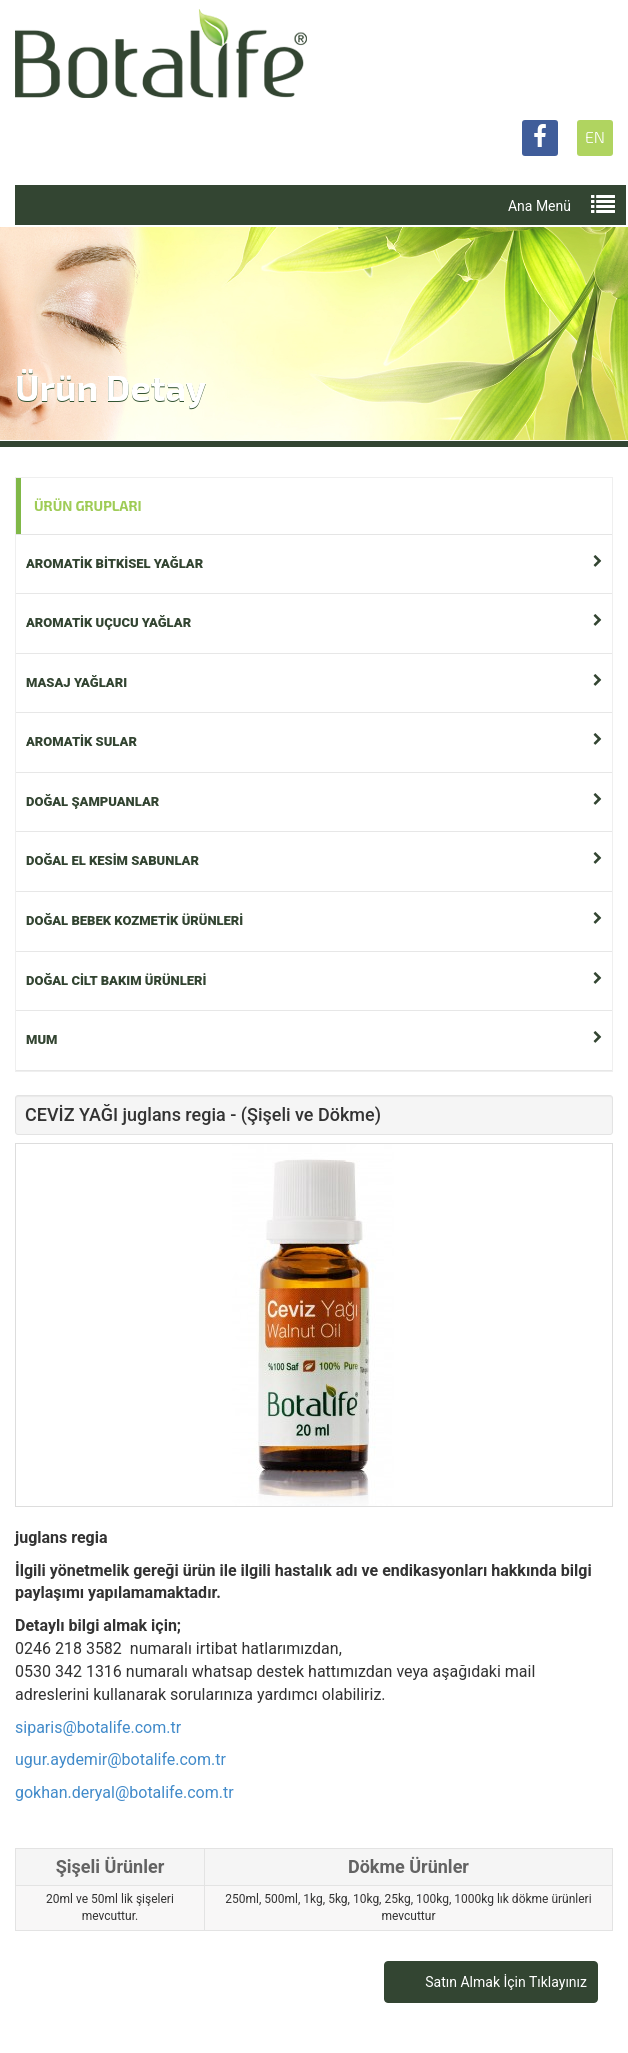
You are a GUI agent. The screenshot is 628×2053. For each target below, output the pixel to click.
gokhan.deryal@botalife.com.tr (124, 1792)
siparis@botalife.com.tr (98, 1727)
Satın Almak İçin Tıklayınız (506, 1982)
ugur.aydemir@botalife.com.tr (120, 1759)
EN (595, 136)
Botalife (161, 55)
